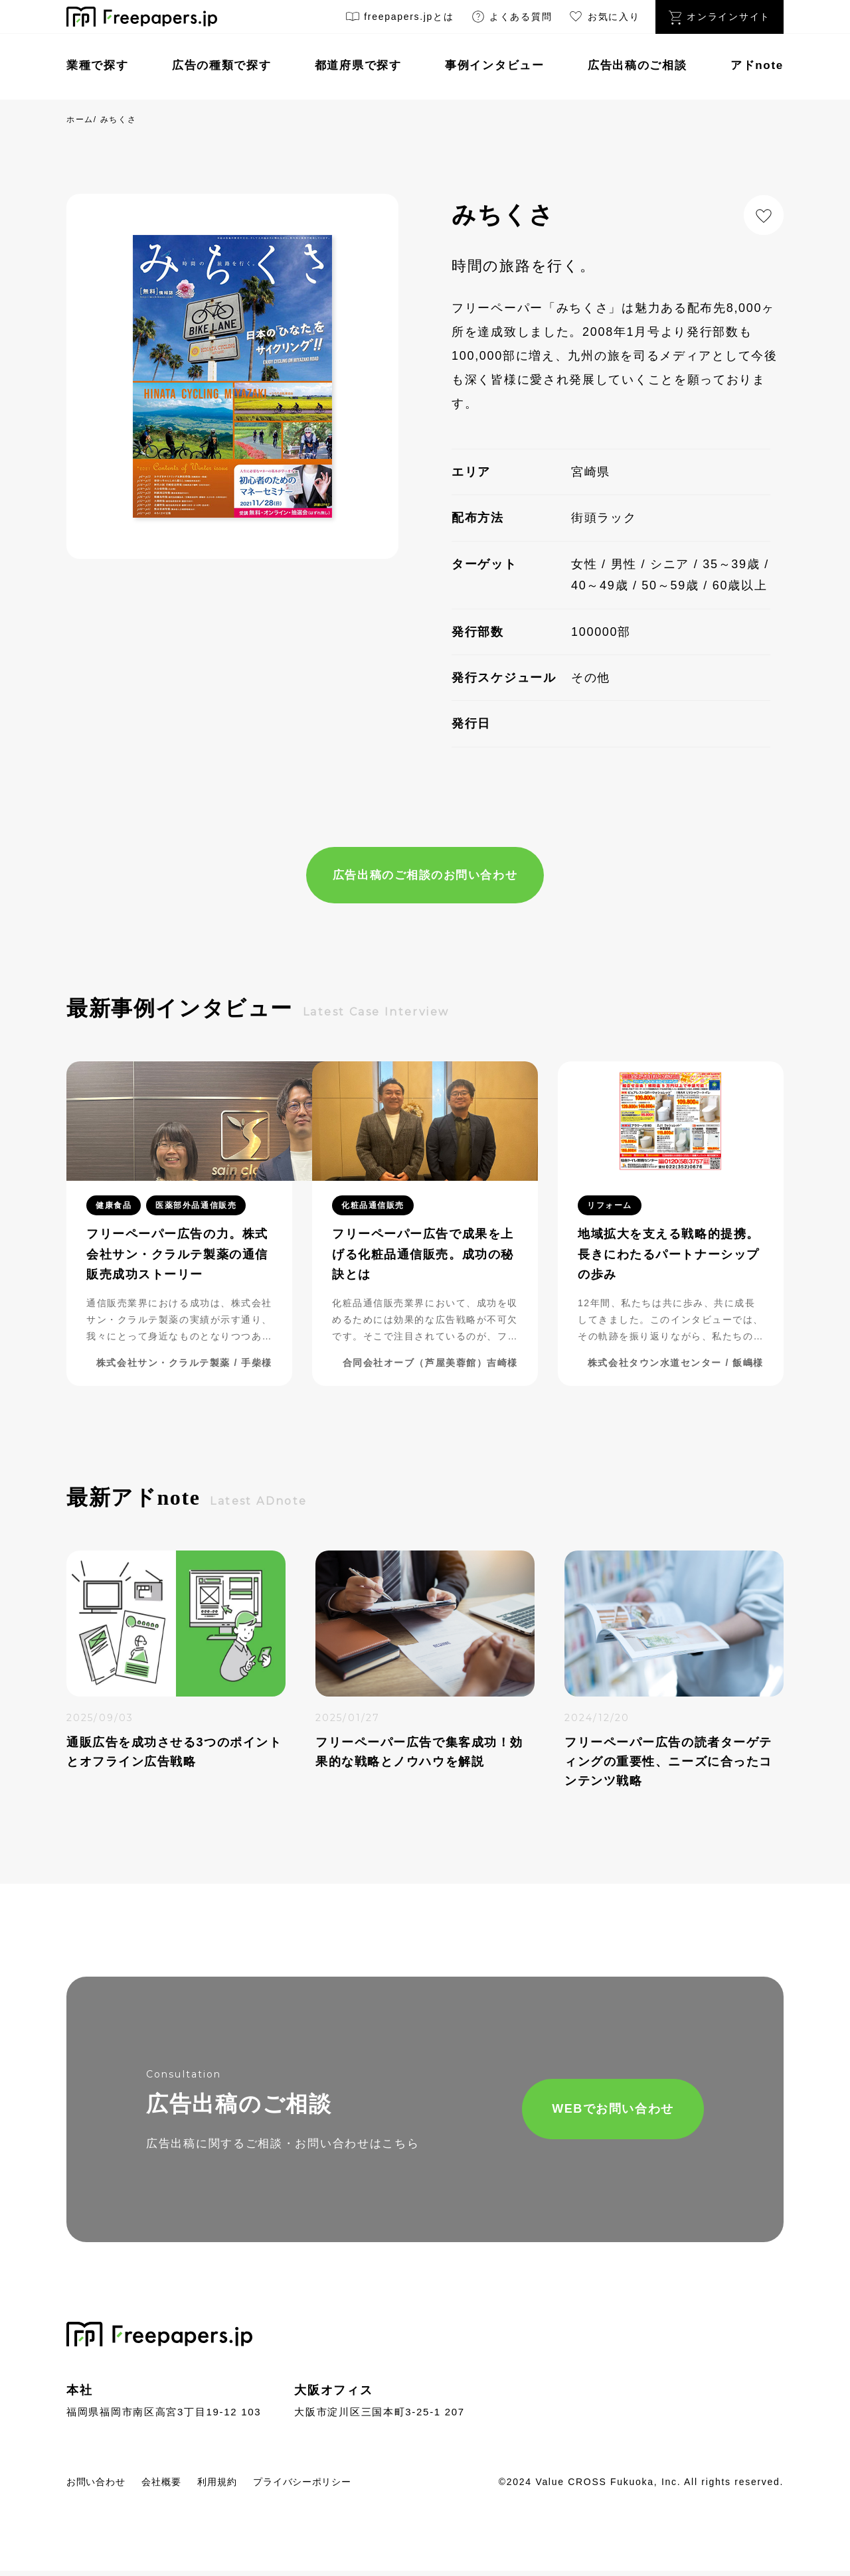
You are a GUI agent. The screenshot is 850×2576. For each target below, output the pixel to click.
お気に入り (603, 19)
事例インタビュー (495, 65)
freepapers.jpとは (399, 19)
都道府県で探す (358, 65)
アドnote (757, 65)
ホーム (80, 119)
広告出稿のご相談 (637, 65)
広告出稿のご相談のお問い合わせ (425, 876)
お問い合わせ (101, 2486)
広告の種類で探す (222, 65)
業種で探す (97, 65)
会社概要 (177, 2486)
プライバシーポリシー (339, 2486)
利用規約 (240, 2486)
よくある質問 (511, 19)
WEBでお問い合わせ (568, 2112)
